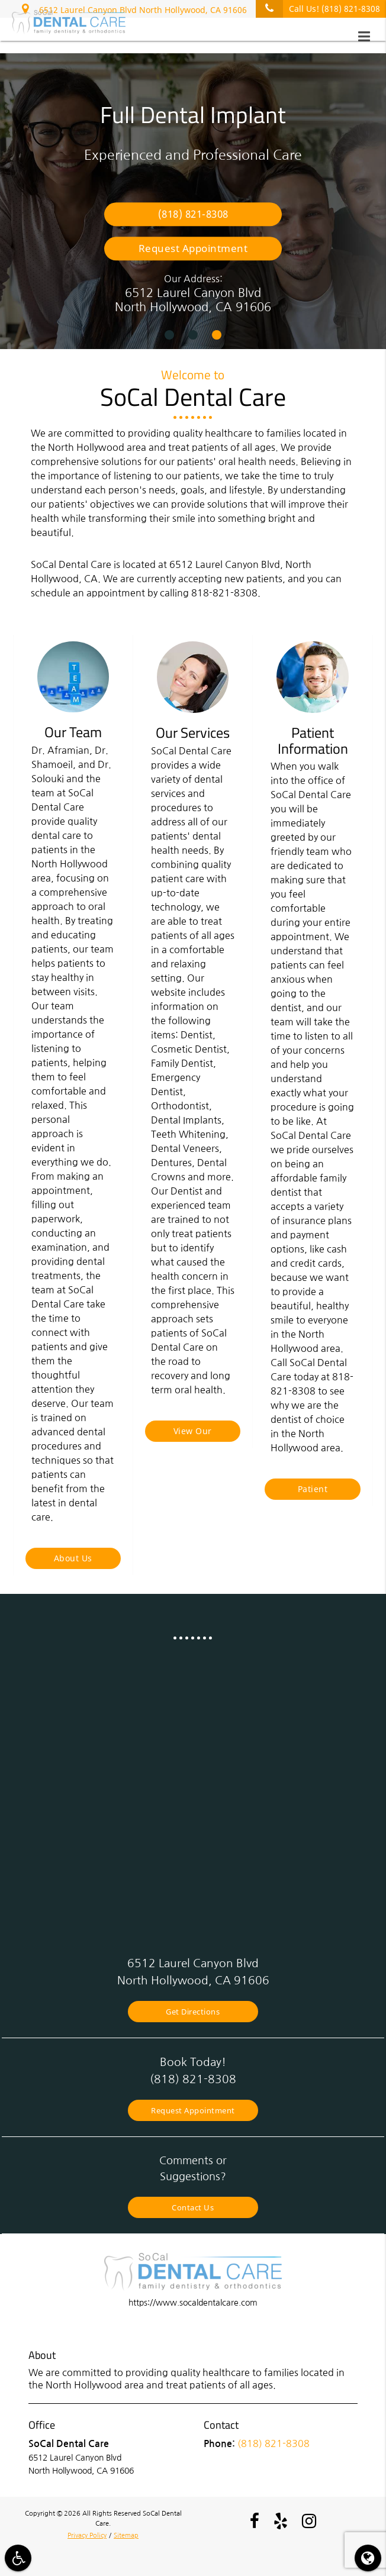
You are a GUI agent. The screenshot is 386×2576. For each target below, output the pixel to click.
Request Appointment (193, 248)
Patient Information (312, 1491)
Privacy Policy (87, 2531)
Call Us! (318, 9)
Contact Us (193, 2204)
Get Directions (193, 2009)
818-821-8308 (224, 593)
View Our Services (192, 1433)
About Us (73, 1558)
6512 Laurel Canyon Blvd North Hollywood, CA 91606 (134, 8)
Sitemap (126, 2531)
